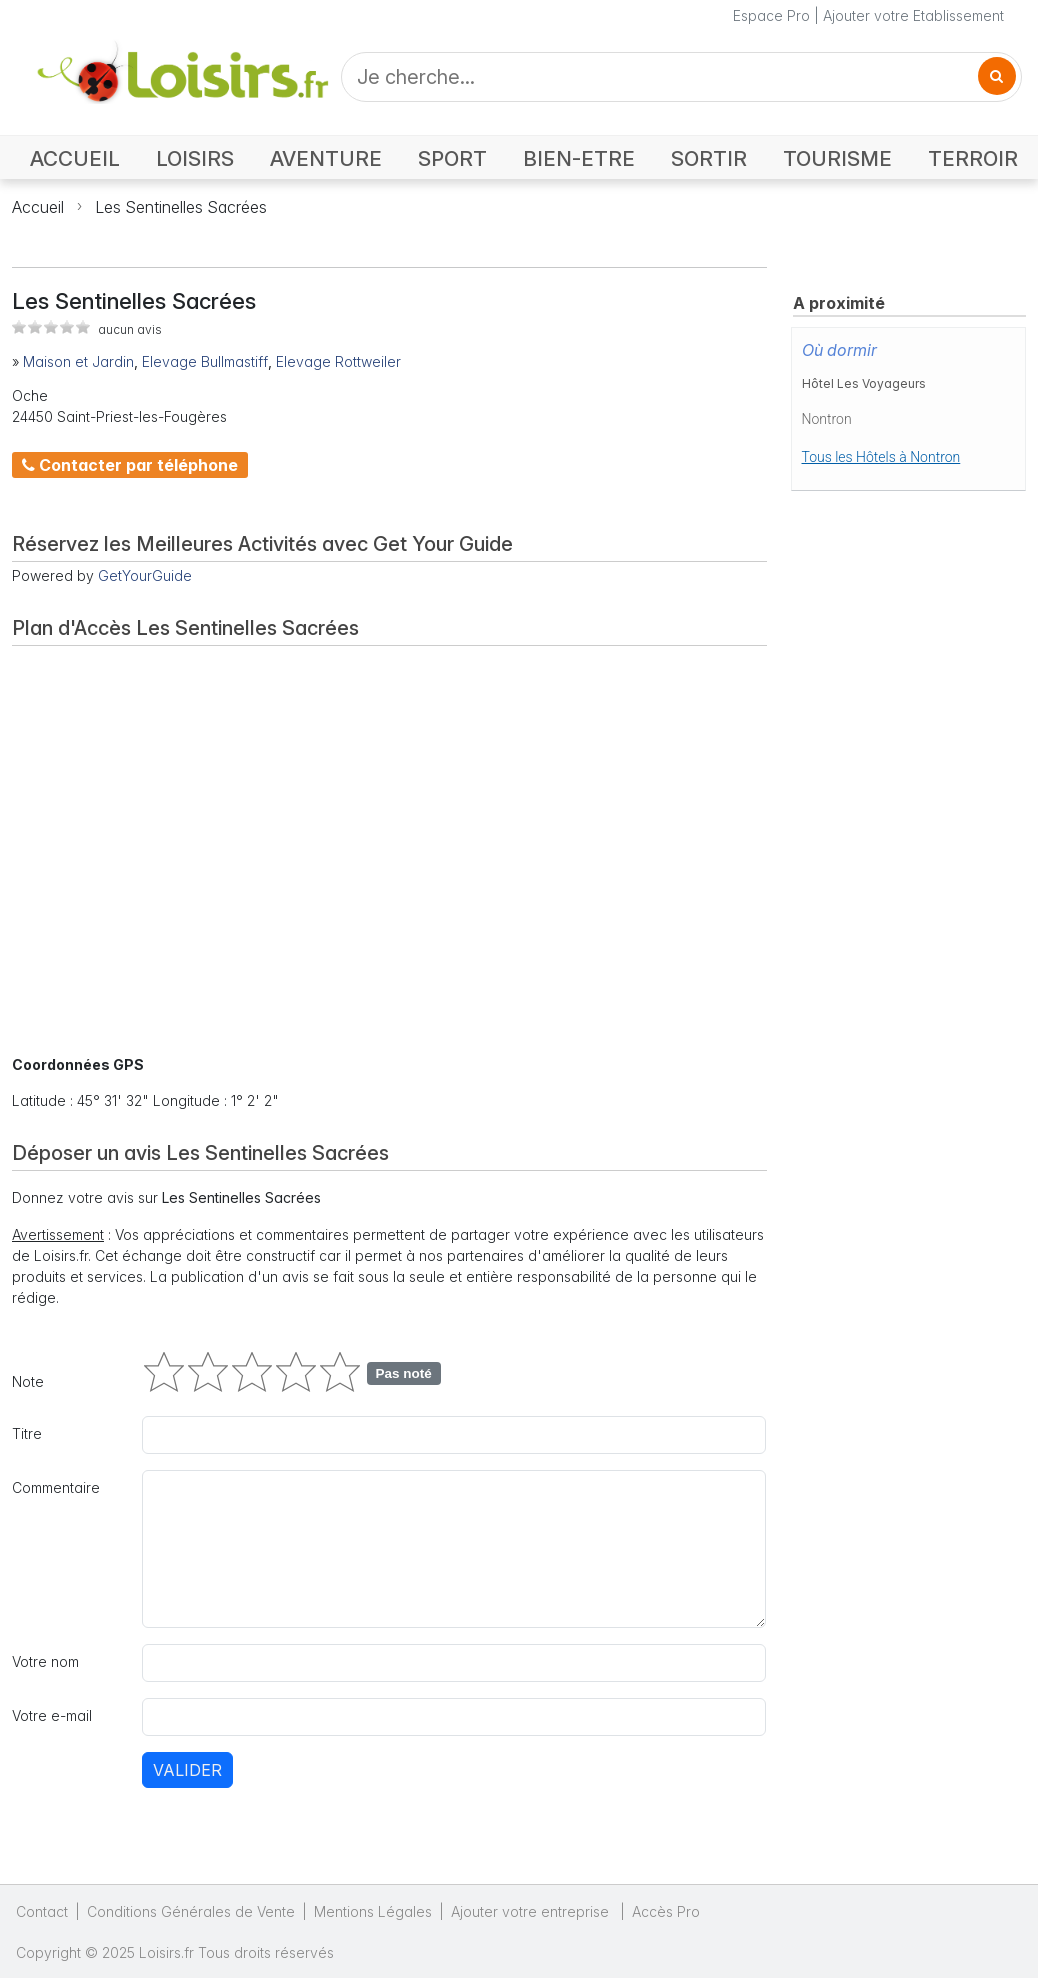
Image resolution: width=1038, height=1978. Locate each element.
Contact (42, 1911)
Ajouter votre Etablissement (913, 15)
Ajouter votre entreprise (532, 1911)
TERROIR (973, 158)
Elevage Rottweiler (338, 361)
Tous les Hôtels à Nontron (881, 457)
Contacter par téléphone (130, 465)
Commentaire (56, 1487)
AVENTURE (326, 158)
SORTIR (709, 158)
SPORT (452, 158)
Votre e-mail (52, 1715)
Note (28, 1381)
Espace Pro (771, 15)
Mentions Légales (373, 1911)
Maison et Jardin (78, 361)
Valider (187, 1770)
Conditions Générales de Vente (191, 1911)
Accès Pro (666, 1911)
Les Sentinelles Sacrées (181, 207)
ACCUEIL (75, 158)
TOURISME (837, 158)
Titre (27, 1433)
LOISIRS (195, 158)
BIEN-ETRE (579, 158)
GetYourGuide (145, 575)
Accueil (38, 207)
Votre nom (45, 1661)
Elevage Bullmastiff (205, 361)
